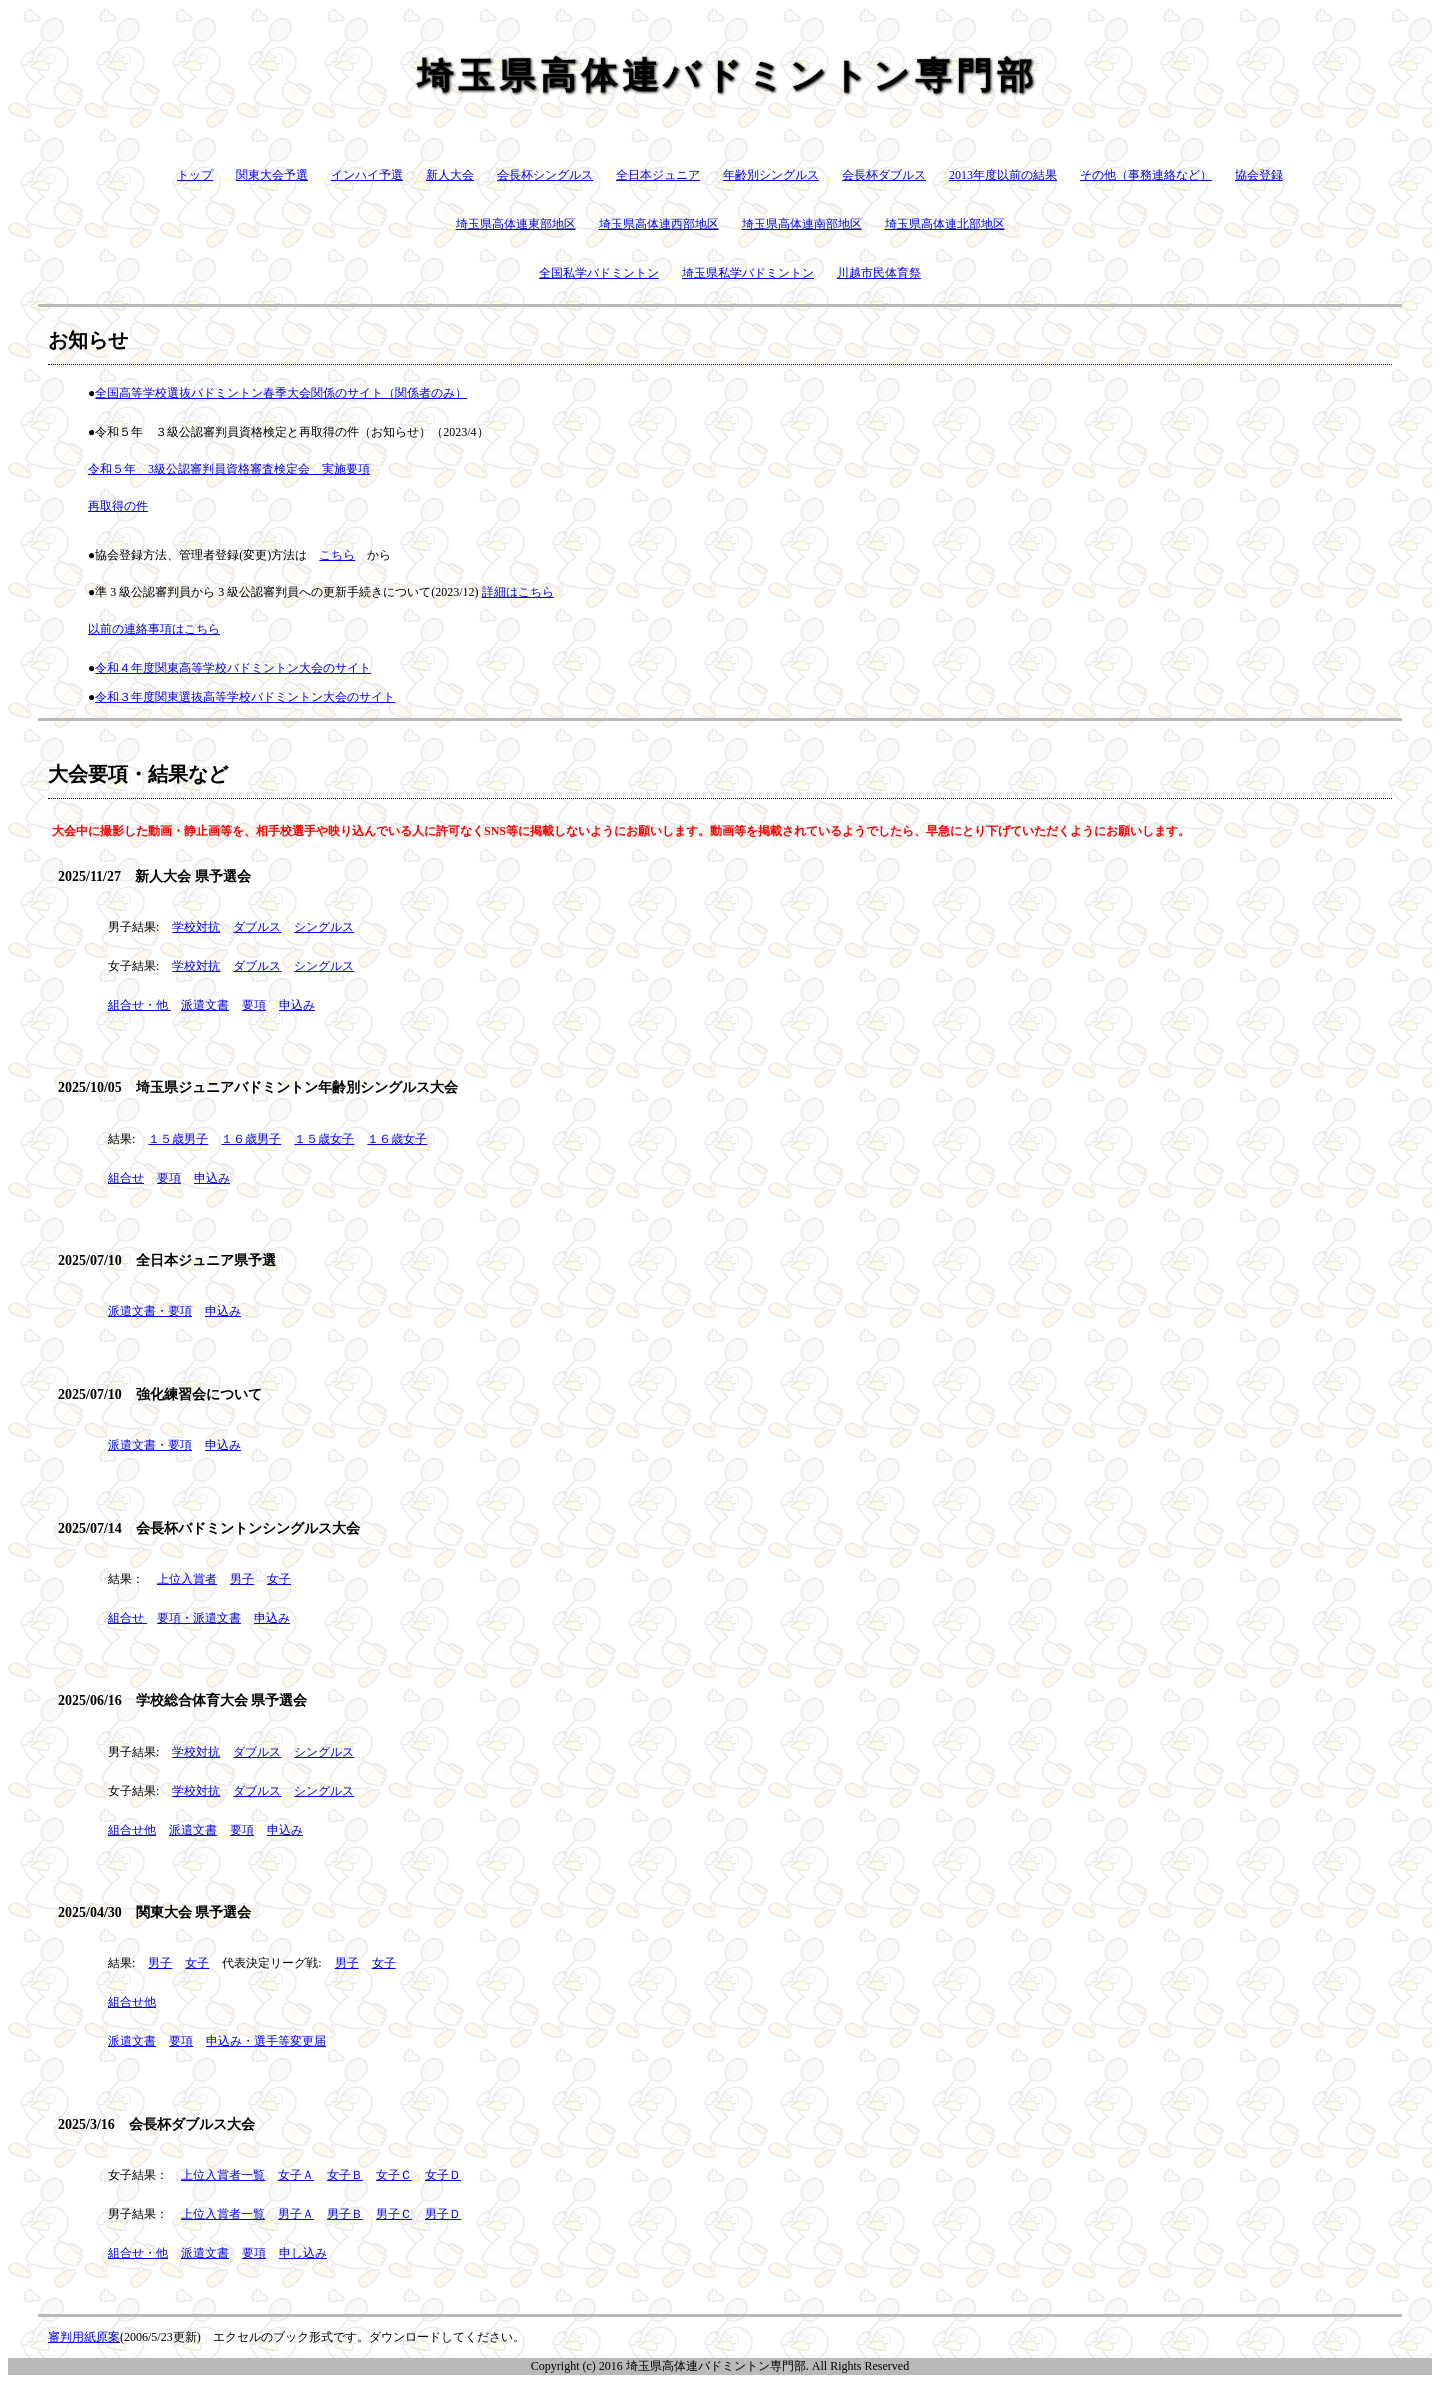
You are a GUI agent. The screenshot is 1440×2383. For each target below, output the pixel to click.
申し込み (303, 2253)
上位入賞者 (187, 1579)
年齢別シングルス (771, 175)
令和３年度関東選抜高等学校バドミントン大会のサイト (245, 697)
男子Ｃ (394, 2214)
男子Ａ (296, 2214)
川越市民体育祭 (879, 273)
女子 (279, 1579)
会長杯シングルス (545, 175)
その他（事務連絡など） (1146, 175)
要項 (254, 1005)
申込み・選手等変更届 (266, 2041)
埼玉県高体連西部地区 (659, 224)
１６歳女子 (397, 1139)
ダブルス (257, 927)
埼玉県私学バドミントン (748, 273)
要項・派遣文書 (199, 1618)
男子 (242, 1579)
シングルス (324, 927)
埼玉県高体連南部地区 (802, 224)
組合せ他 (132, 1830)
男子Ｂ (345, 2214)
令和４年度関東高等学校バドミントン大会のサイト (233, 668)
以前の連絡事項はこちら (154, 629)
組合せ (126, 1178)
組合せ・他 (138, 1005)
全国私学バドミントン (599, 273)
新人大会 (450, 175)
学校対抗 (196, 927)
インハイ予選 (367, 175)
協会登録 (1259, 175)
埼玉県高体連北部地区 (945, 224)
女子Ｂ (345, 2175)
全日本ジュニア (658, 175)
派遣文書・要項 (150, 1311)
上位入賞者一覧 (223, 2175)
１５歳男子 (178, 1139)
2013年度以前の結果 (1003, 175)
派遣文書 (205, 1005)
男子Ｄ (443, 2214)
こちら (337, 555)
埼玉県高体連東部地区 (516, 224)
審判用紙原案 (84, 2337)
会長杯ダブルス (884, 175)
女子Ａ (296, 2175)
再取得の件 (118, 506)
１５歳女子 (324, 1139)
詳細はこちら (518, 592)
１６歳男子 (251, 1139)
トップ (195, 175)
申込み (297, 1005)
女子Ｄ (443, 2175)
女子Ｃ (394, 2175)
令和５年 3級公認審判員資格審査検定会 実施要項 (229, 469)
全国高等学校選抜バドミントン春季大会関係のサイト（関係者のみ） (281, 393)
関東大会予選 (272, 175)
